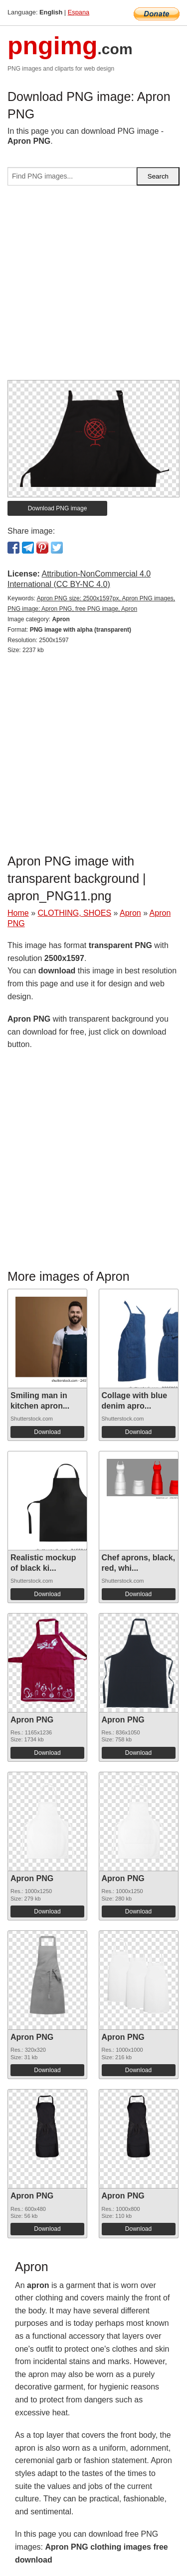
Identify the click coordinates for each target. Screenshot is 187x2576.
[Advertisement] (93, 286)
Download (47, 1432)
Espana (78, 12)
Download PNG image (57, 508)
